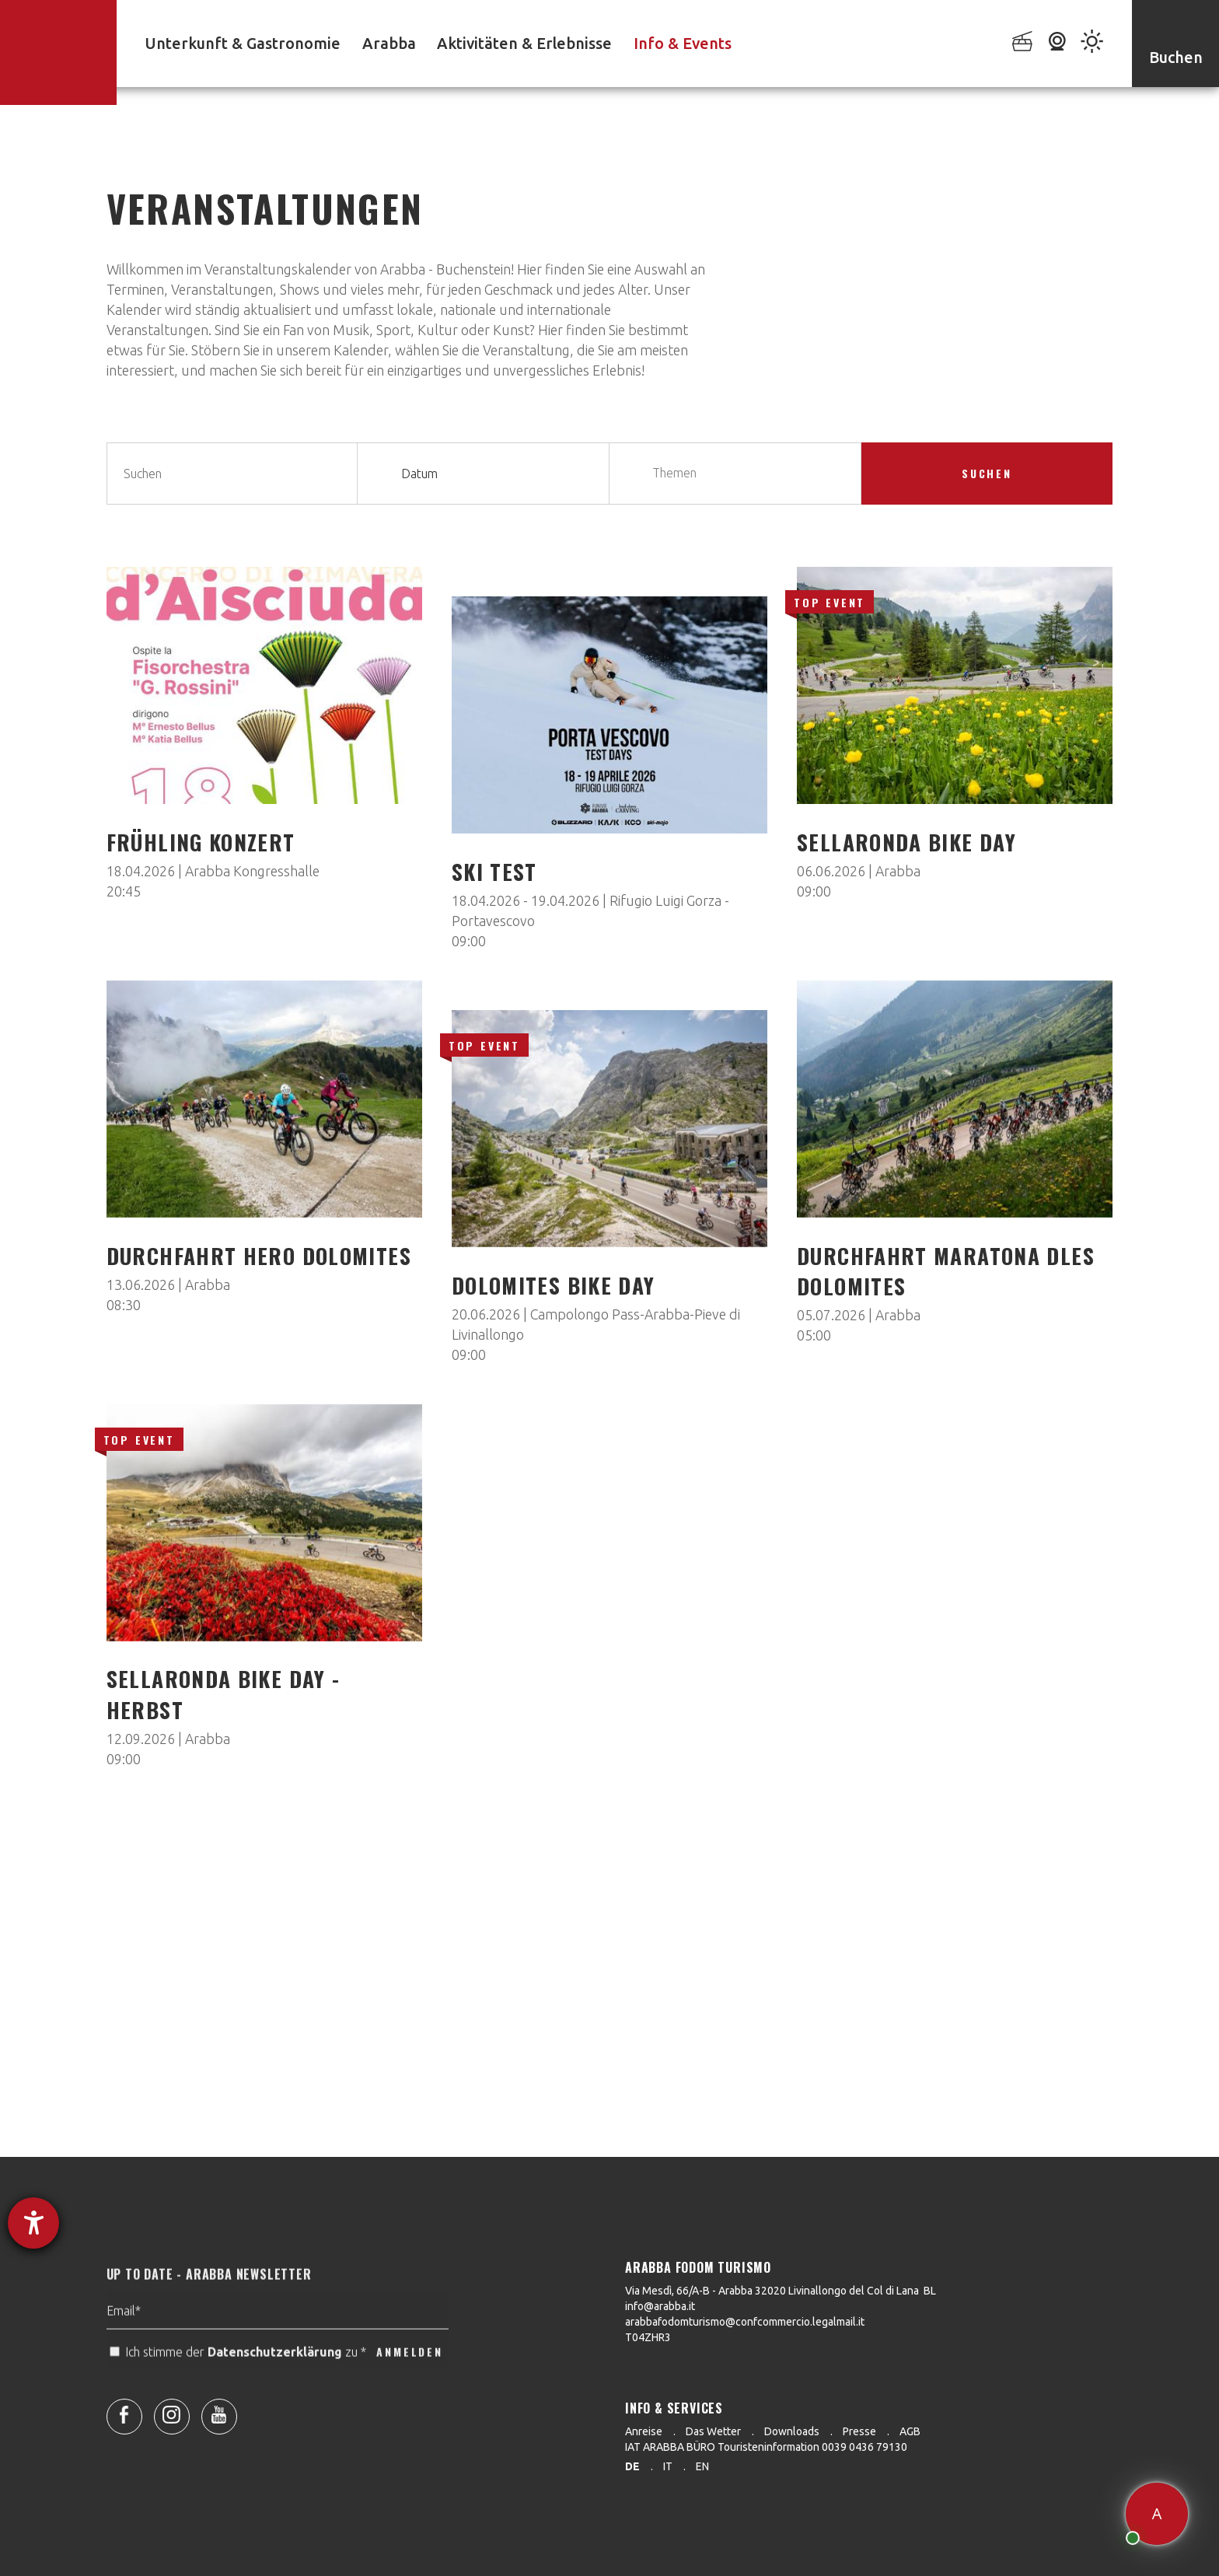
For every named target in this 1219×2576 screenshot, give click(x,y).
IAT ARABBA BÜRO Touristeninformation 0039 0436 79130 (766, 2447)
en (702, 2466)
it (667, 2466)
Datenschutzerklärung (275, 2385)
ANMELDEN (409, 2383)
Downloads (791, 2431)
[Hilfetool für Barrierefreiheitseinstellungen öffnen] (33, 2223)
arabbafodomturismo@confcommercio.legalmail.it (744, 2322)
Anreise (643, 2431)
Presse (859, 2431)
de (632, 2466)
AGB (909, 2431)
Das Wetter (713, 2431)
